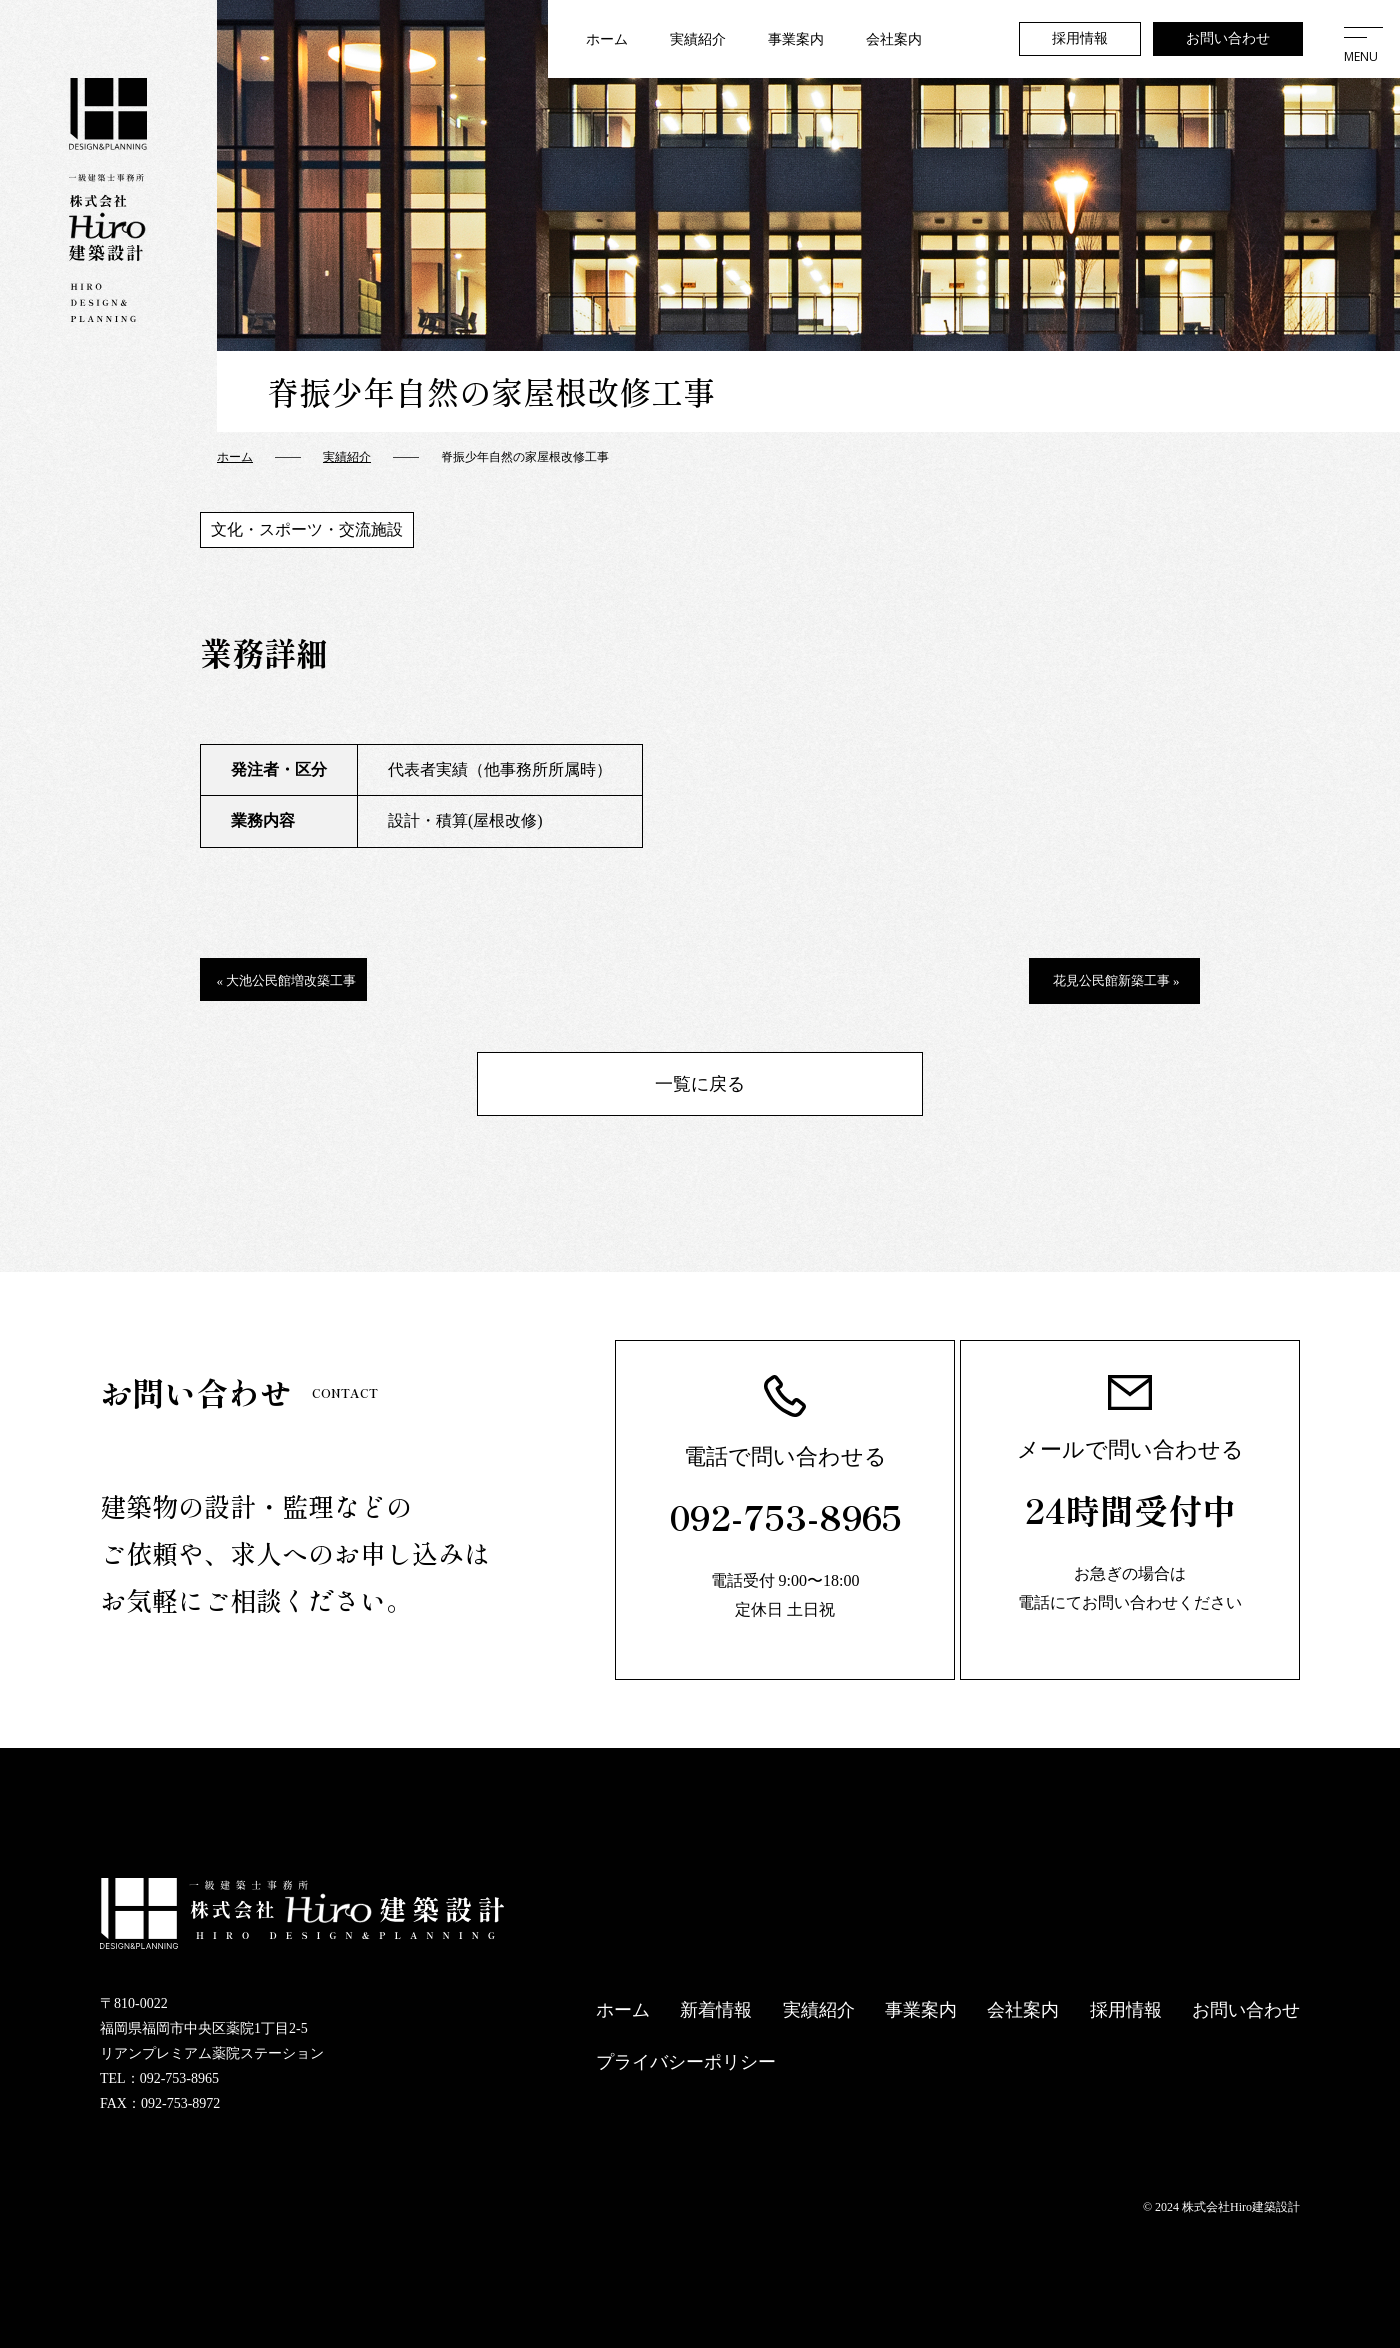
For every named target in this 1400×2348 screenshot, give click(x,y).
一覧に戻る (700, 1084)
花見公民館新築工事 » (1116, 980)
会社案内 (894, 39)
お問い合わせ (1228, 38)
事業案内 (796, 39)
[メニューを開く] (1361, 39)
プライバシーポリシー (686, 2062)
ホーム (607, 39)
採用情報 (1080, 38)
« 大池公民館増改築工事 (287, 980)
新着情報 (716, 2010)
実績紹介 (698, 39)
